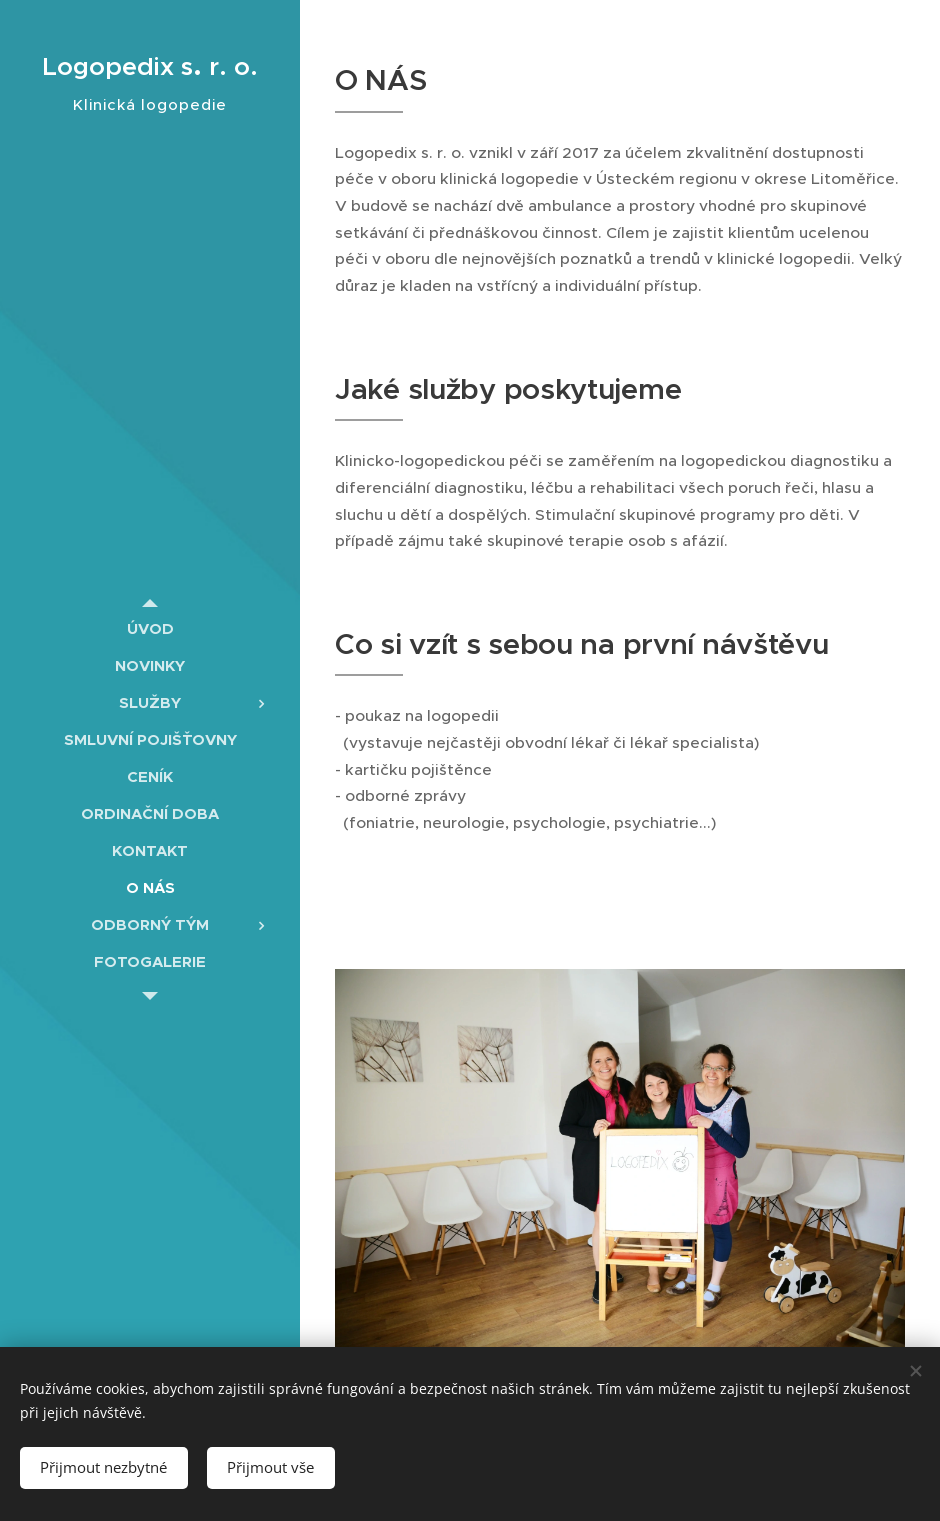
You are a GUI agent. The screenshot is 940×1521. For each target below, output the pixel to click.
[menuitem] (150, 628)
